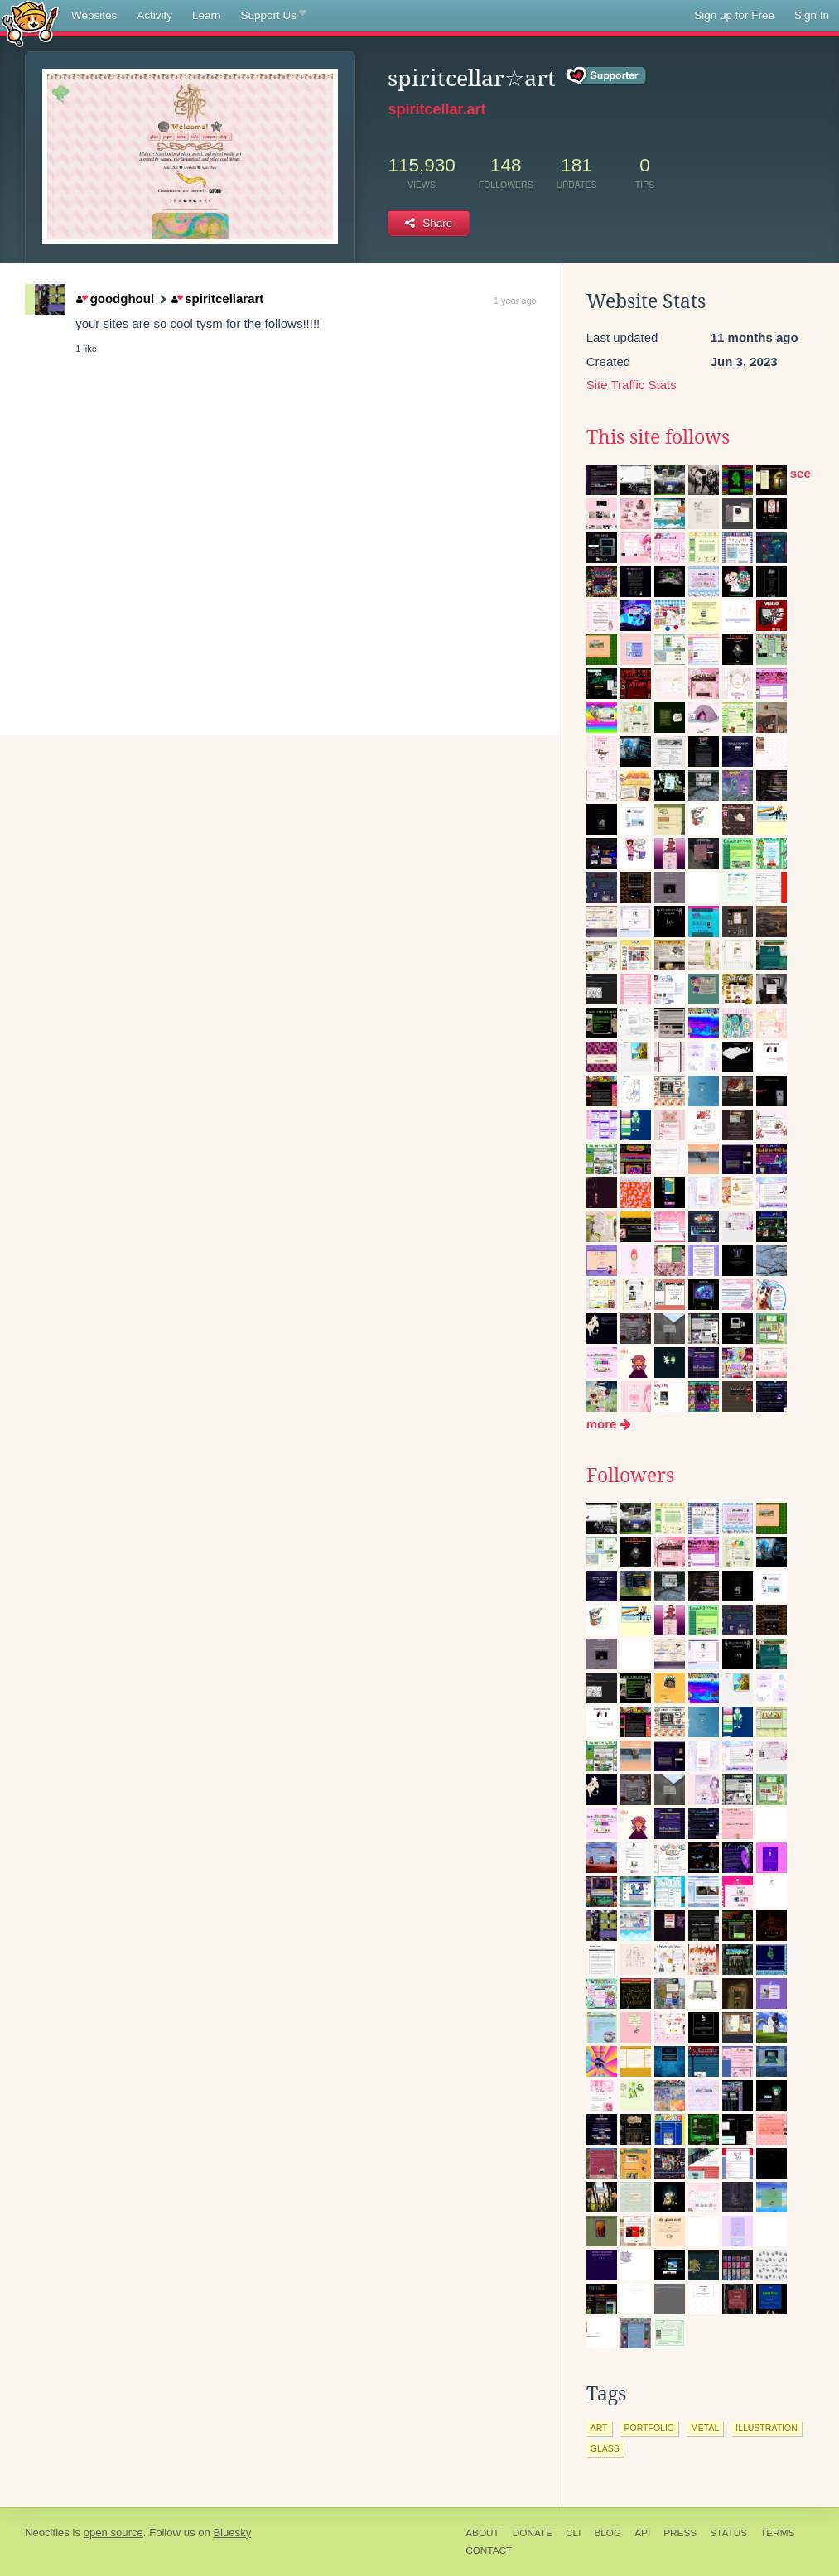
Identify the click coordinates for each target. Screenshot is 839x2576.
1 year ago (515, 301)
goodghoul (115, 298)
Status (728, 2533)
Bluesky (232, 2532)
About (482, 2533)
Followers (630, 1475)
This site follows (658, 437)
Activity (154, 15)
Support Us (273, 15)
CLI (573, 2533)
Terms (777, 2533)
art (599, 2428)
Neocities (47, 2532)
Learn (206, 15)
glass (605, 2448)
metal (705, 2428)
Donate (532, 2533)
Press (680, 2533)
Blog (607, 2533)
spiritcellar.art (436, 109)
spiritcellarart (217, 298)
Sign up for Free (734, 15)
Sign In (811, 15)
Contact (488, 2550)
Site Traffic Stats (631, 385)
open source (113, 2532)
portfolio (649, 2428)
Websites (94, 15)
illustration (766, 2428)
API (642, 2533)
